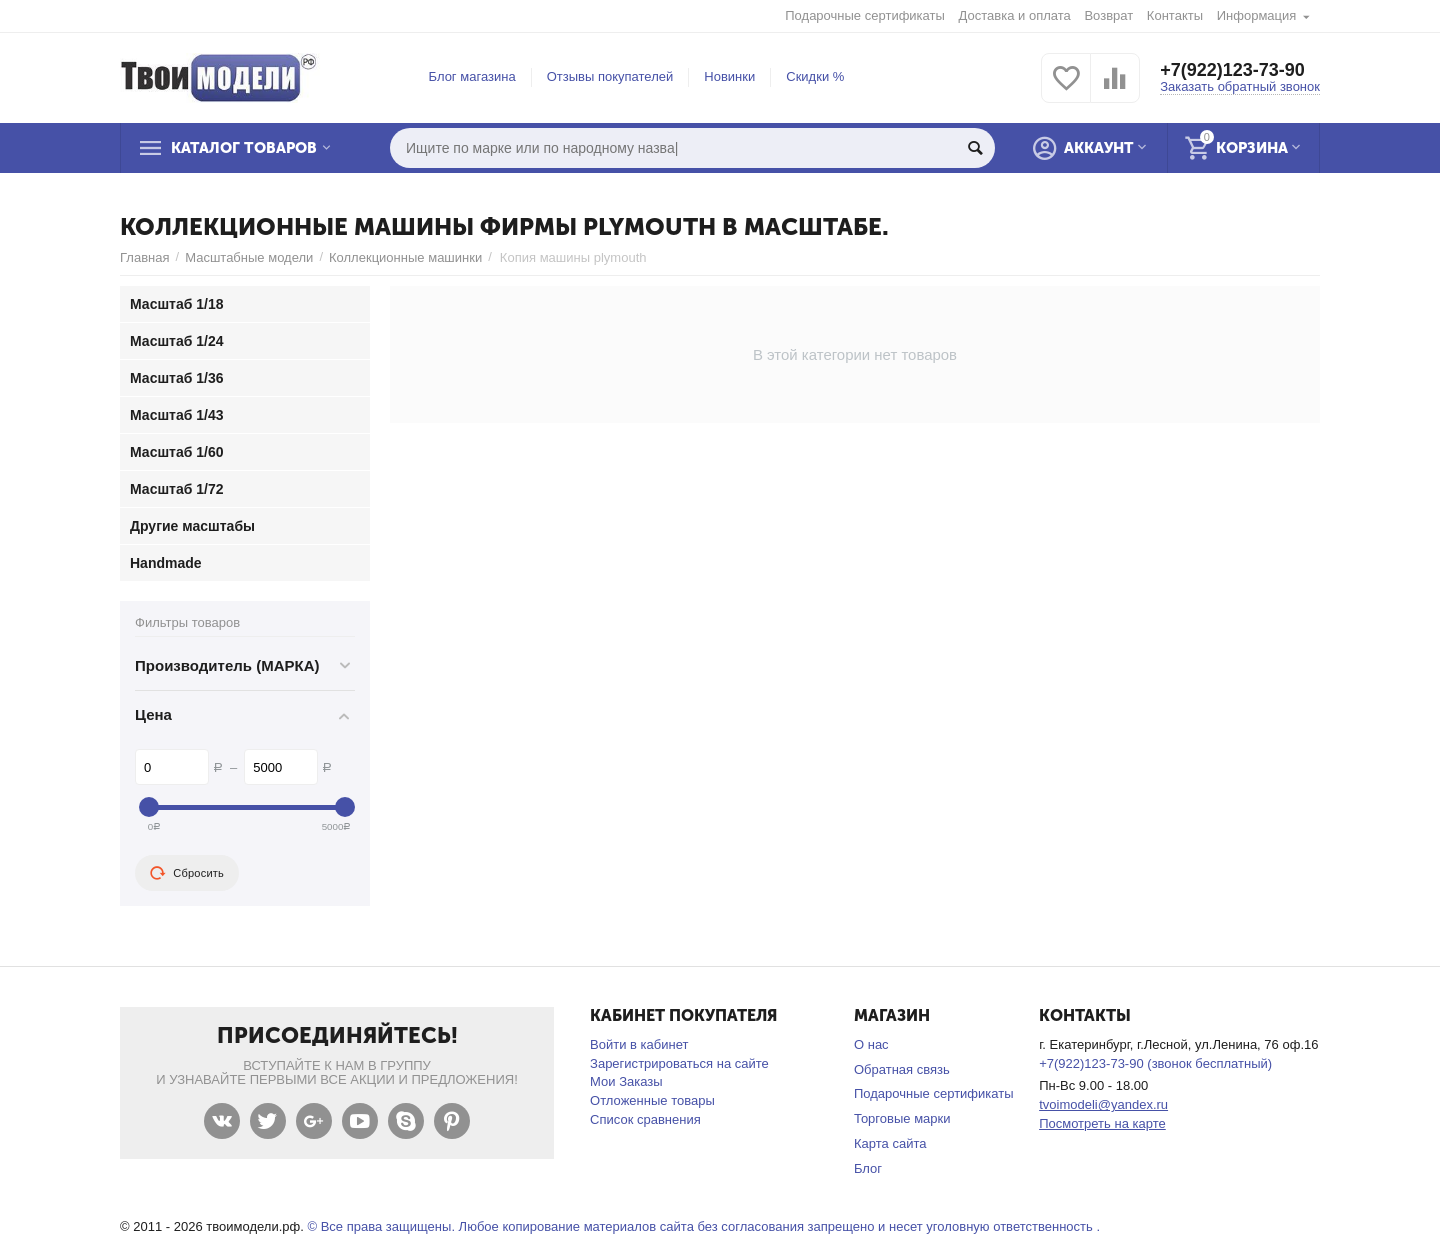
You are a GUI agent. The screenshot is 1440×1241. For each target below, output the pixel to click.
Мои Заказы (626, 1081)
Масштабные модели (249, 257)
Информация (1257, 15)
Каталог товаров (244, 148)
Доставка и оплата (1015, 15)
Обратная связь (902, 1069)
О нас (871, 1044)
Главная (145, 257)
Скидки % (815, 76)
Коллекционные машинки (405, 257)
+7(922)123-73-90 (1232, 70)
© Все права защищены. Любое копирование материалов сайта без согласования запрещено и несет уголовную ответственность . (703, 1226)
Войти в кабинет (639, 1044)
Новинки (729, 76)
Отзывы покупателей (610, 76)
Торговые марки (902, 1118)
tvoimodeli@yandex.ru (1103, 1104)
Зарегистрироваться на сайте (679, 1063)
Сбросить (187, 873)
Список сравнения (645, 1119)
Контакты (1175, 15)
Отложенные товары (652, 1100)
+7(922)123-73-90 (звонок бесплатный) (1155, 1063)
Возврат (1108, 15)
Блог (868, 1168)
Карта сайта (890, 1143)
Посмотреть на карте (1102, 1123)
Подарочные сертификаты (865, 15)
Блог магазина (472, 76)
